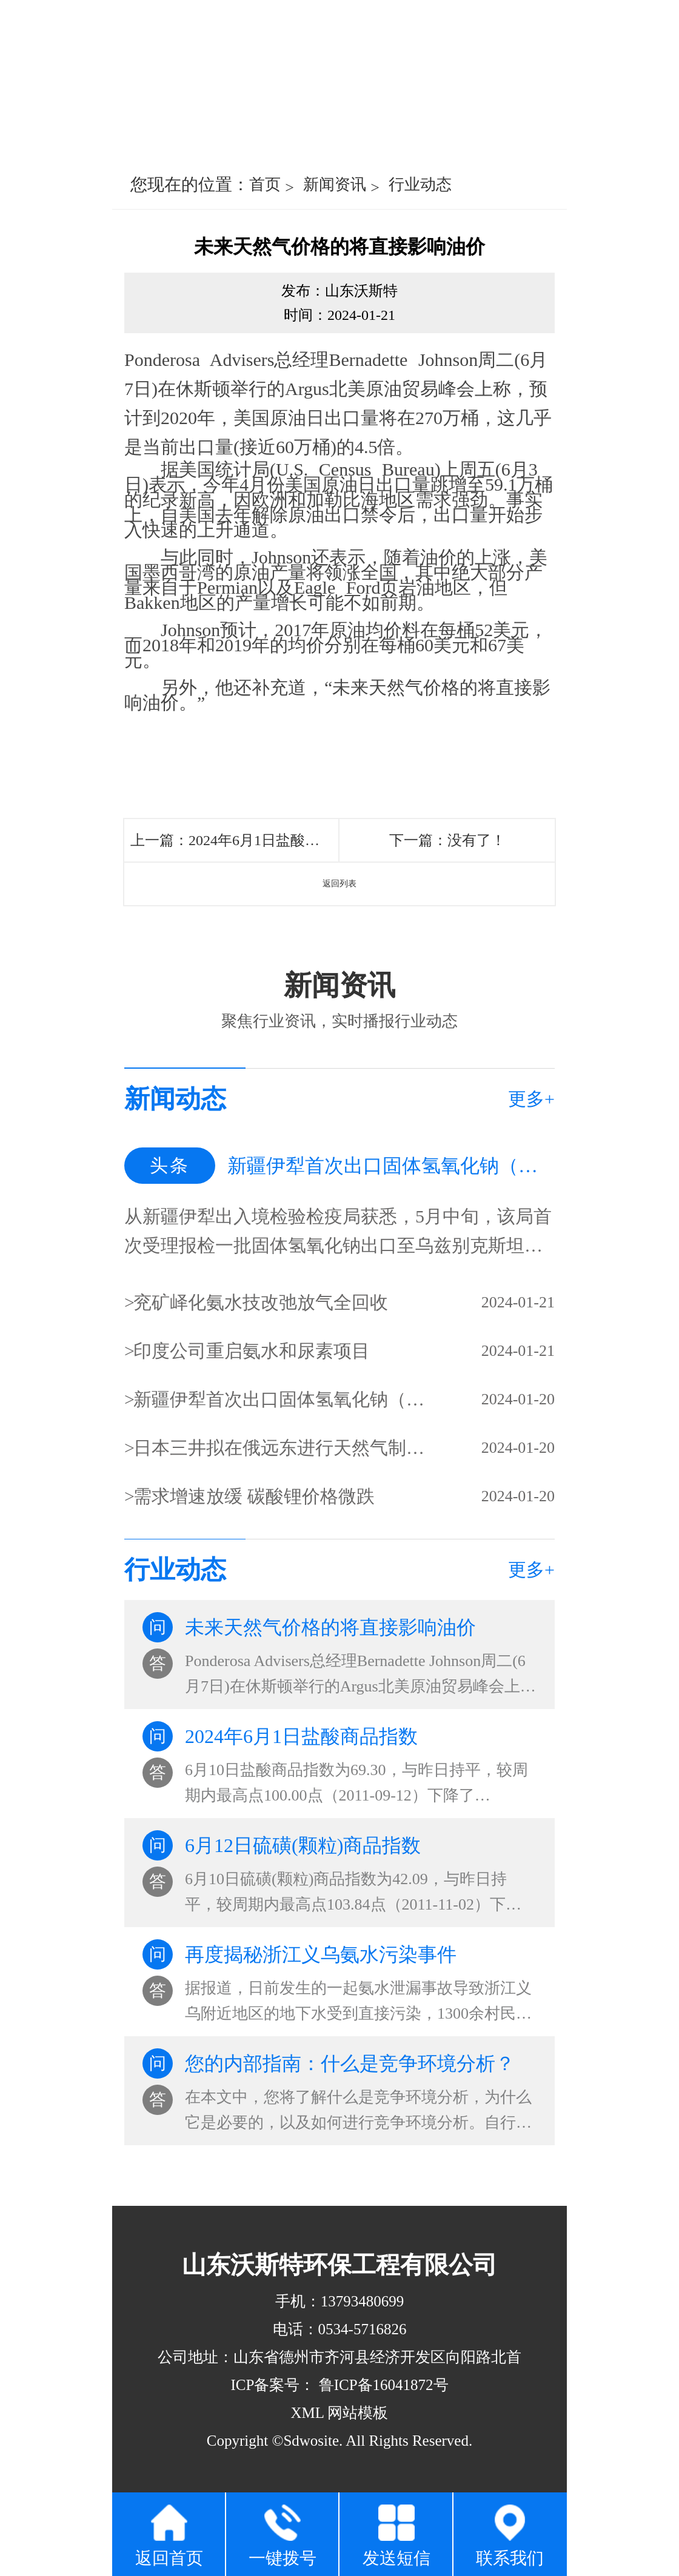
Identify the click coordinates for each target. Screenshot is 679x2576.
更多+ (531, 1099)
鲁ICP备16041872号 (381, 2385)
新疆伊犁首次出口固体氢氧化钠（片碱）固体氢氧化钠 (280, 1399)
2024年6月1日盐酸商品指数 (276, 840)
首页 (265, 184)
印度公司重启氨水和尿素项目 (251, 1351)
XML (307, 2413)
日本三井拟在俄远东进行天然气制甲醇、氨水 (280, 1448)
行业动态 (420, 184)
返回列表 (339, 883)
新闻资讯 (334, 184)
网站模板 (357, 2413)
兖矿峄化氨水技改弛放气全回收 (260, 1302)
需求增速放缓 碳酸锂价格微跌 (254, 1496)
